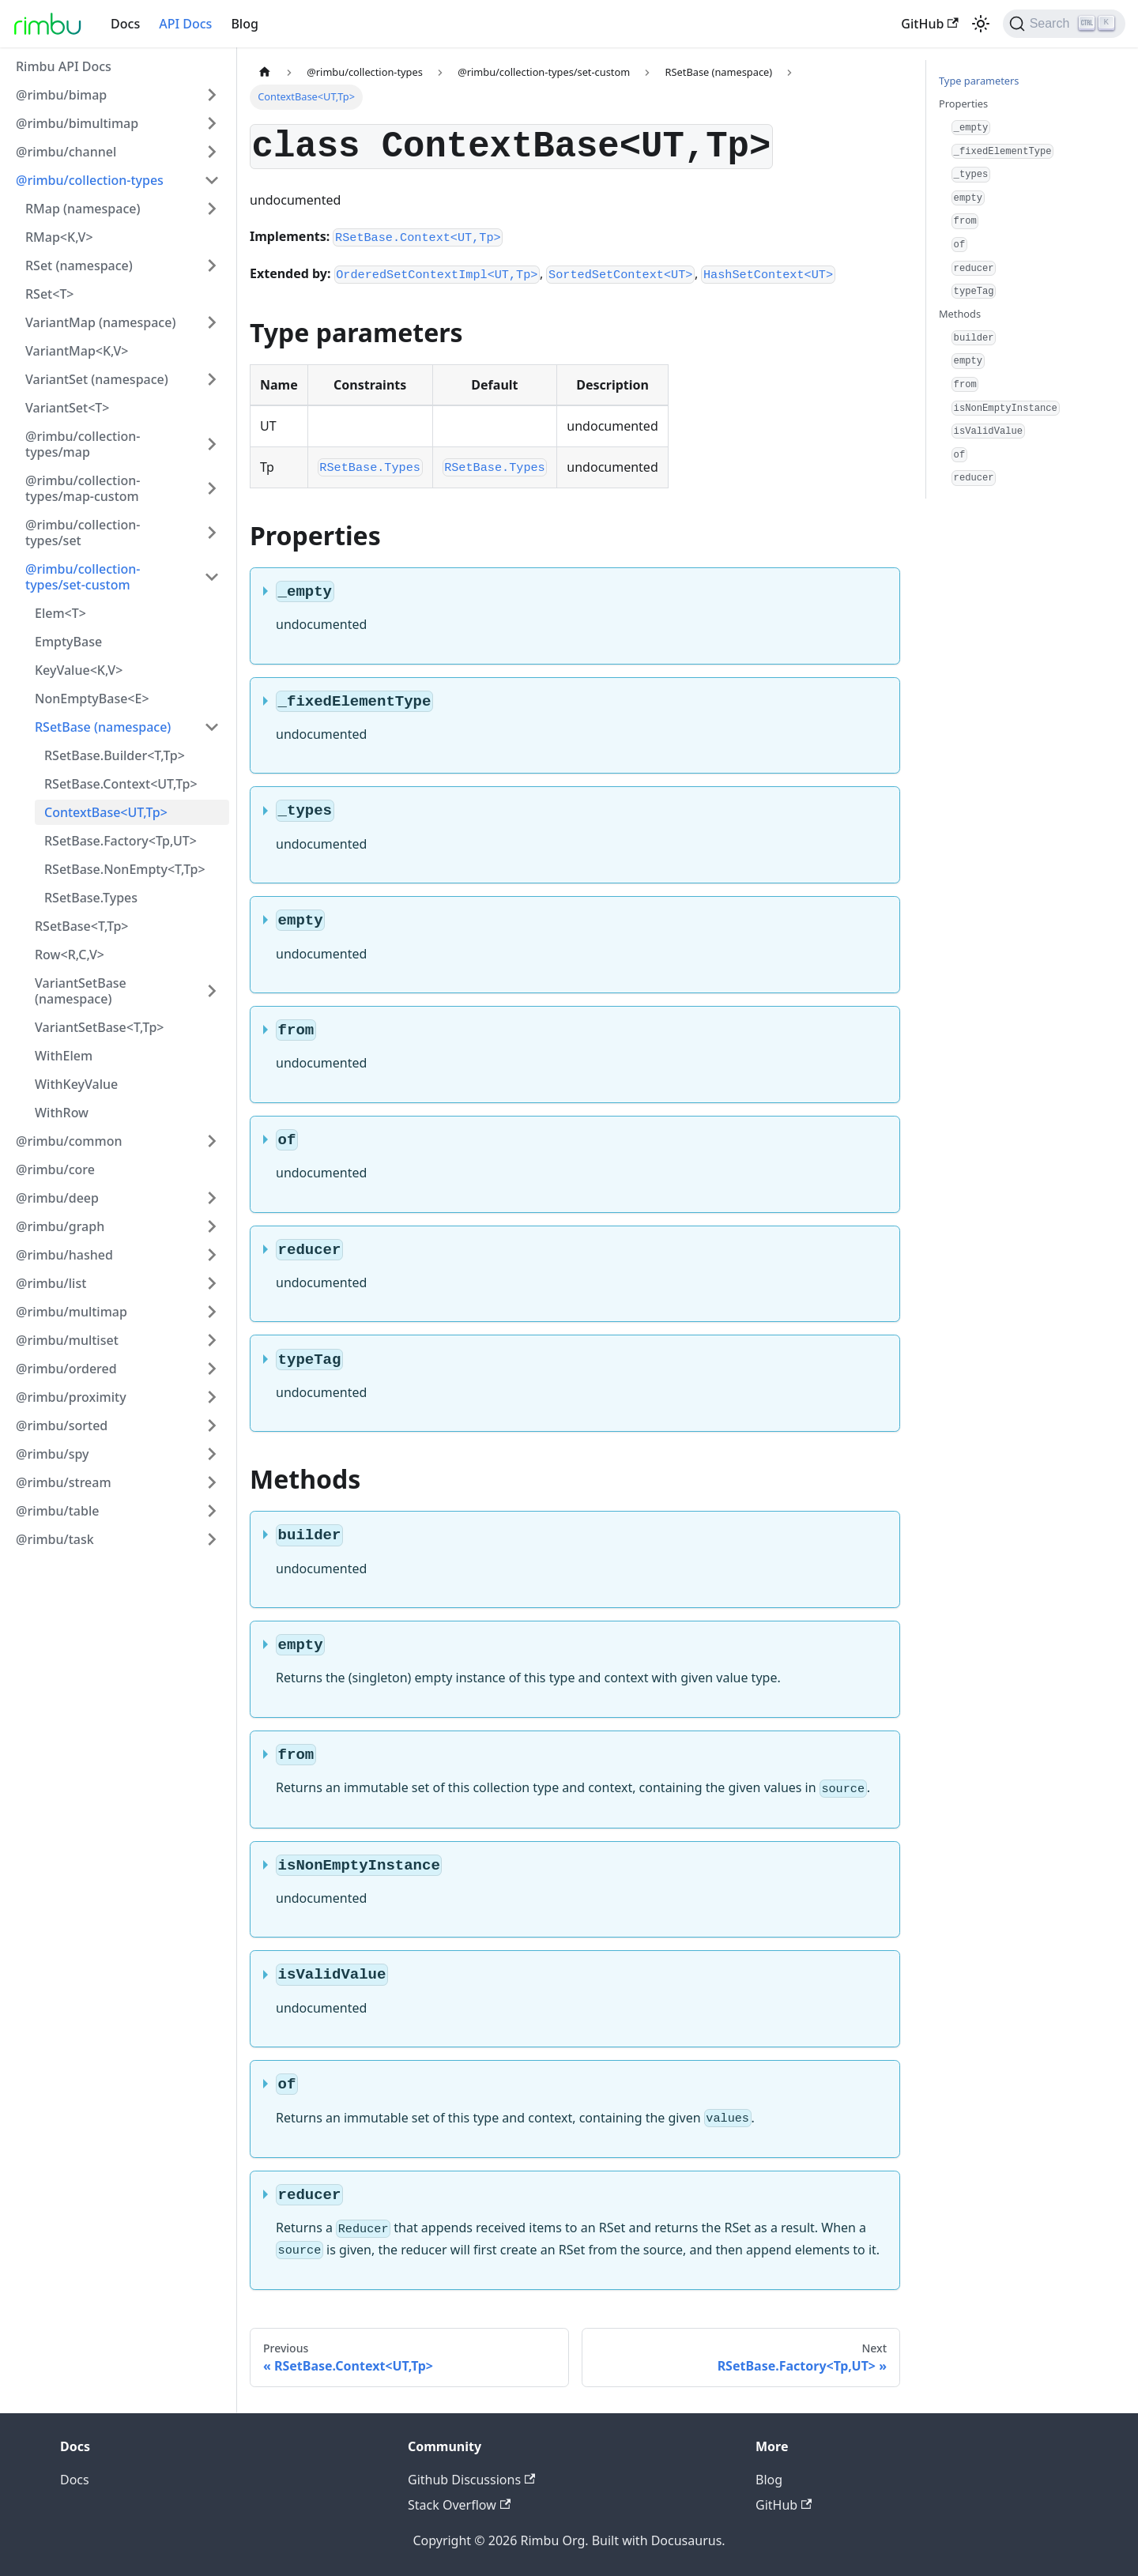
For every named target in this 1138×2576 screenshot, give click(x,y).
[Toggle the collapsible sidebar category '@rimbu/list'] (211, 1283)
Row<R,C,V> (69, 954)
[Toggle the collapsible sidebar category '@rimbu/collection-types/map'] (211, 444)
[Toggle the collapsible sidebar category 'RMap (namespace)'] (211, 208)
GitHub (929, 23)
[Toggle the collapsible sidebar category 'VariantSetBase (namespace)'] (211, 990)
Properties (963, 103)
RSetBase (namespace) (103, 727)
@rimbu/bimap (61, 95)
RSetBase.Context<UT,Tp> (121, 784)
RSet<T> (49, 294)
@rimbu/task (55, 1539)
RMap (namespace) (82, 208)
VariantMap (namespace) (100, 322)
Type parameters (979, 80)
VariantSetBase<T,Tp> (99, 1027)
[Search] (1064, 23)
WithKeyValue (76, 1084)
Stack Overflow (459, 2505)
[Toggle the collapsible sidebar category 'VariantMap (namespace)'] (211, 322)
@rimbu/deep (57, 1198)
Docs (125, 23)
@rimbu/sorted (61, 1425)
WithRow (62, 1112)
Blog (244, 23)
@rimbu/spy (52, 1454)
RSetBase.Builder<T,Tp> (114, 755)
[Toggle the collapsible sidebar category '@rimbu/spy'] (211, 1454)
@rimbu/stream (63, 1482)
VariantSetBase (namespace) (80, 990)
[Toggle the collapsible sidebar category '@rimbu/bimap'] (211, 94)
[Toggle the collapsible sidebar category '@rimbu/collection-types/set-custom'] (211, 576)
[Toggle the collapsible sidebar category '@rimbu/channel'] (211, 151)
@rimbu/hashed (64, 1255)
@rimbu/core (55, 1169)
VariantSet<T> (67, 407)
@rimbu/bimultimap (77, 123)
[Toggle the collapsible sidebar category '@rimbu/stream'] (211, 1482)
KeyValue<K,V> (78, 670)
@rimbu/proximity (71, 1397)
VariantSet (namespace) (96, 379)
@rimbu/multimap (71, 1311)
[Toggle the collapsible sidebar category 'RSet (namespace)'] (211, 265)
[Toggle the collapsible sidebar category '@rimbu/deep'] (211, 1198)
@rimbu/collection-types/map (82, 444)
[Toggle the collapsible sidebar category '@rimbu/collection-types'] (211, 180)
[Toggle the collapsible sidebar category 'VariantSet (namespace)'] (211, 379)
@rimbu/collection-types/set (82, 532)
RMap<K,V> (59, 237)
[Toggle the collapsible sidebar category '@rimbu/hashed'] (211, 1254)
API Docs (185, 23)
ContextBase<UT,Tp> (106, 812)
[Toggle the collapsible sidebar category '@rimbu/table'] (211, 1510)
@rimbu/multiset (67, 1340)
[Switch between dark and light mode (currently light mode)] (980, 23)
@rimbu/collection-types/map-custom (82, 488)
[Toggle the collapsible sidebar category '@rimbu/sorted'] (211, 1425)
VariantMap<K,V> (77, 351)
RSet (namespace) (79, 265)
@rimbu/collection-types (90, 180)
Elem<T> (60, 613)
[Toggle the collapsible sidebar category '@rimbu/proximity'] (211, 1397)
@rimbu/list (51, 1283)
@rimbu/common (69, 1141)
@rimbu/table (57, 1511)
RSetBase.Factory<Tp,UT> (120, 840)
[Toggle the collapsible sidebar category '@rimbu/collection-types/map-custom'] (211, 488)
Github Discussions (471, 2479)
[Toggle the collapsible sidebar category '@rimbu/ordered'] (211, 1368)
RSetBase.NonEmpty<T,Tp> (124, 869)
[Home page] (265, 72)
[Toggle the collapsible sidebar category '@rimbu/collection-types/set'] (211, 532)
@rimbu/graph (60, 1226)
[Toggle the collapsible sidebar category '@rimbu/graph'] (211, 1226)
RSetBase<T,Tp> (82, 926)
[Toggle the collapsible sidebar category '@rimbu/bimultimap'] (211, 123)
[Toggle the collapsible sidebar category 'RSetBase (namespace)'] (211, 727)
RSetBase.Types (91, 897)
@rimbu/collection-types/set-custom (82, 576)
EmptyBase (68, 641)
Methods (960, 314)
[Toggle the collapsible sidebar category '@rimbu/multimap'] (211, 1311)
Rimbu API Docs (63, 66)
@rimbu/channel (66, 151)
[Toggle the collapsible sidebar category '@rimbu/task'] (211, 1539)
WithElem (63, 1055)
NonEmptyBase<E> (92, 698)
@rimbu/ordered (66, 1368)
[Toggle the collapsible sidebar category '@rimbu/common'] (211, 1141)
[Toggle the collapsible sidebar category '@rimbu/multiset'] (211, 1340)
